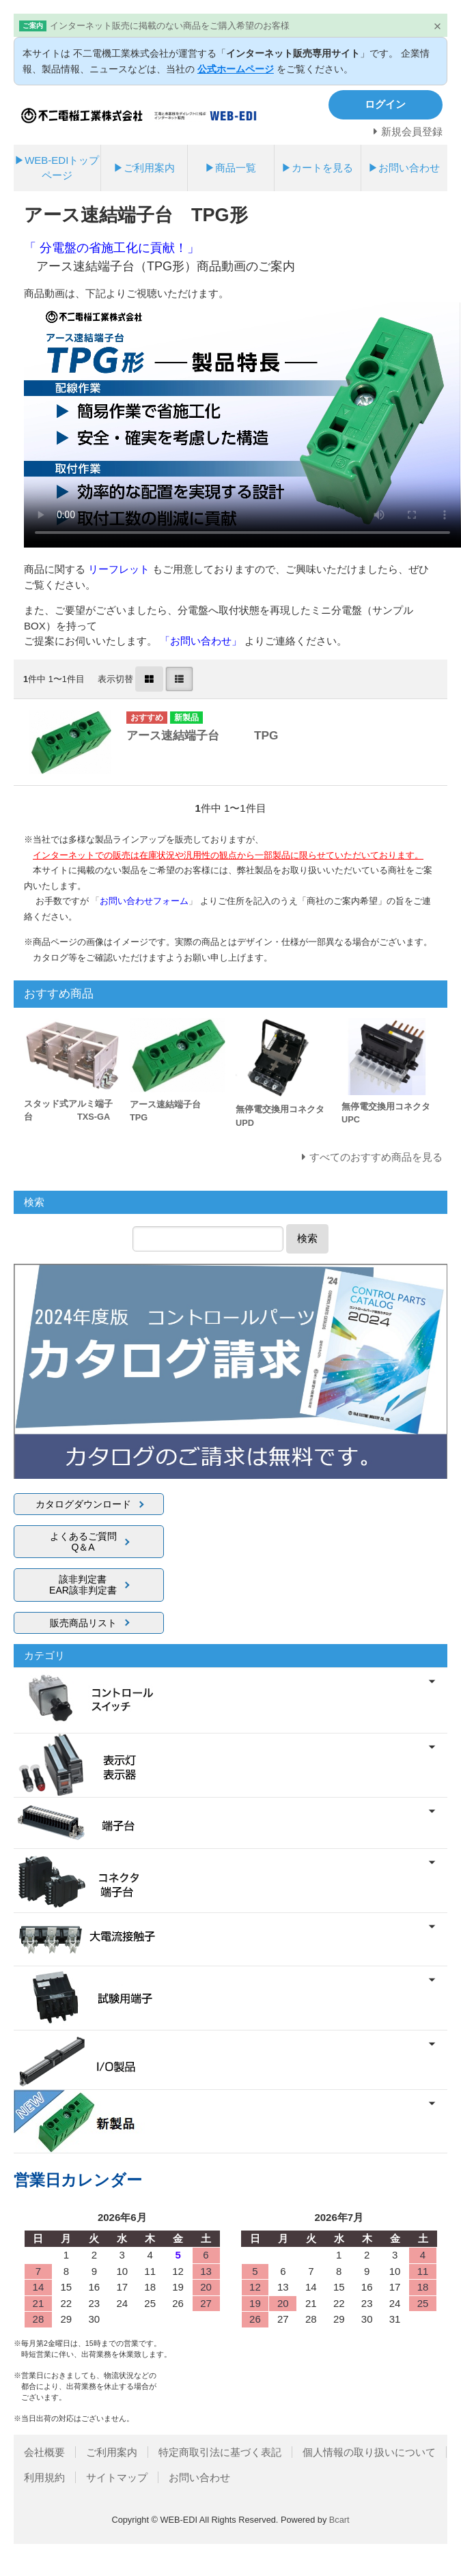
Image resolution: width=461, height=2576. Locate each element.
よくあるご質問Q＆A (83, 1542)
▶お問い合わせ (404, 167)
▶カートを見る (317, 167)
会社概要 (44, 2452)
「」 (145, 901)
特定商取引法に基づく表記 (219, 2452)
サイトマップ (117, 2477)
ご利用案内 (111, 2452)
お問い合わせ (199, 2477)
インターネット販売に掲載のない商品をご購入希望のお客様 (170, 25)
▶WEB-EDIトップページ (56, 168)
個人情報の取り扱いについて (369, 2452)
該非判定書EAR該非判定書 (83, 1585)
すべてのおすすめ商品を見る (376, 1157)
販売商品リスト (83, 1622)
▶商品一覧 (230, 167)
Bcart (339, 2520)
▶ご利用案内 (144, 167)
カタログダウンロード (83, 1504)
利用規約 (44, 2477)
